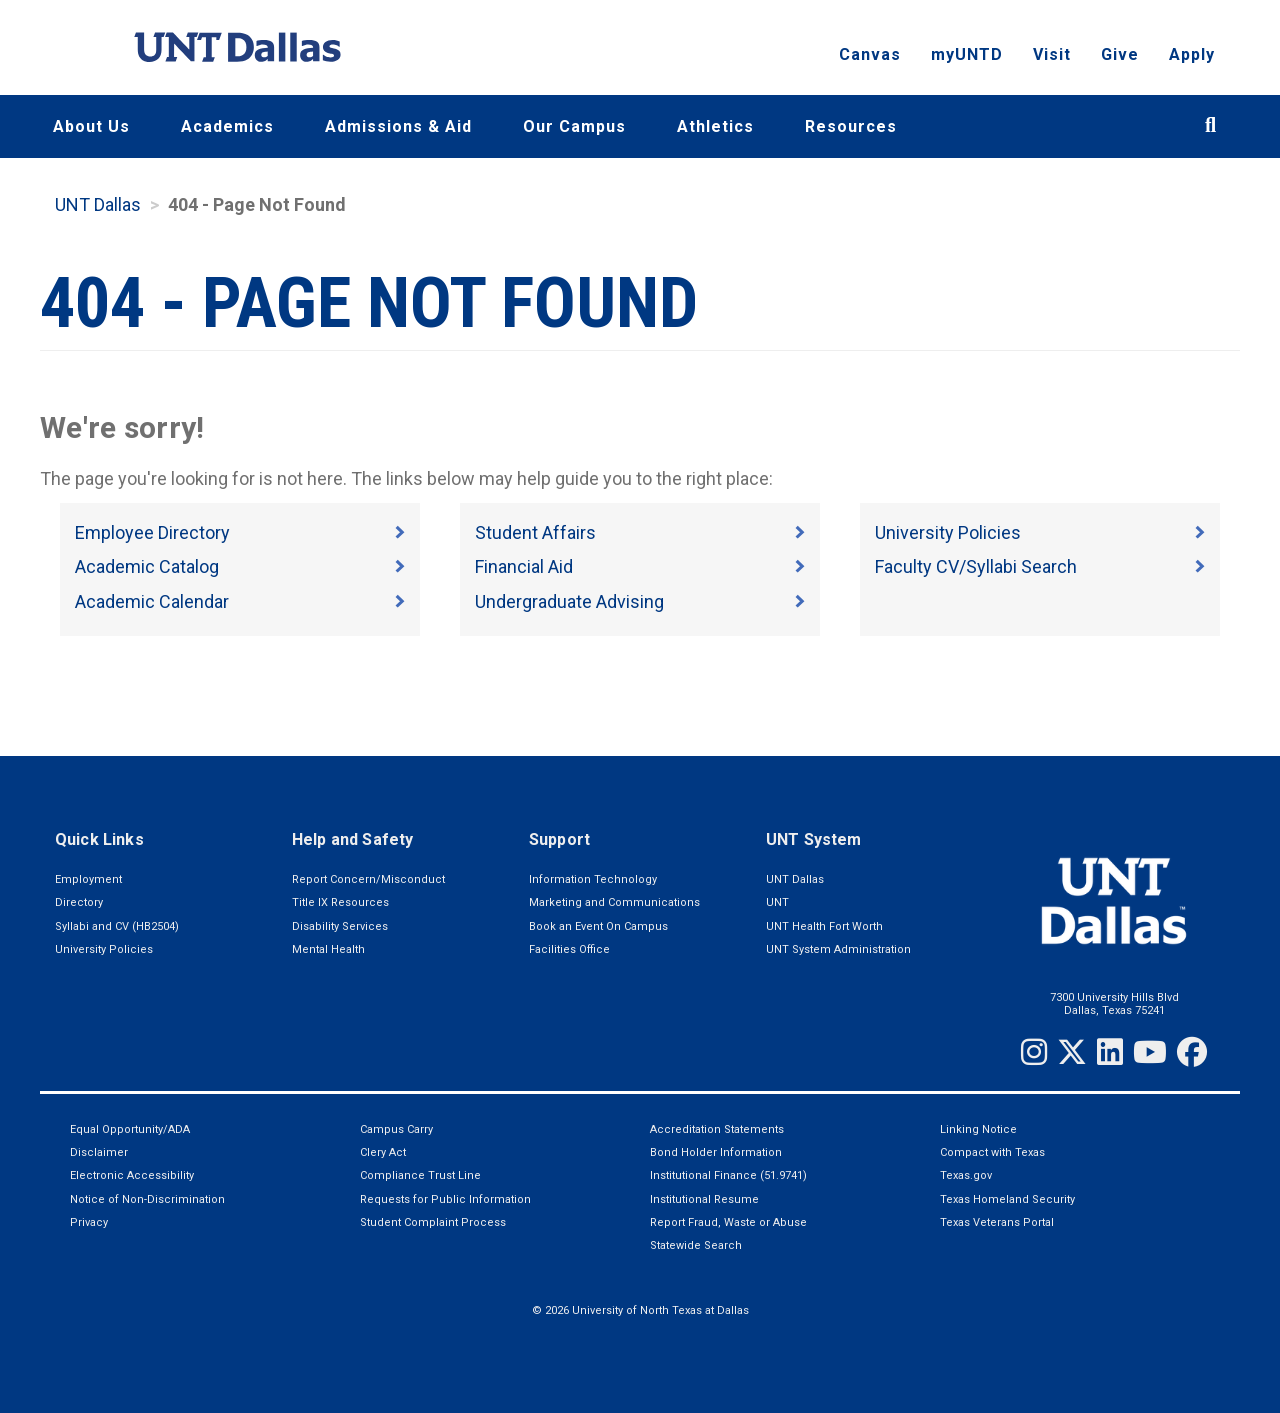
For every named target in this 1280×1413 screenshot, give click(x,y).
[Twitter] (1072, 1052)
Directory (79, 902)
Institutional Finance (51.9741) (728, 1175)
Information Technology (593, 879)
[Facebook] (1192, 1052)
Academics (227, 126)
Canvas (870, 55)
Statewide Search (696, 1245)
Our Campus (574, 126)
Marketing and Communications (614, 902)
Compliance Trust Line (420, 1175)
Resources (851, 126)
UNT (777, 902)
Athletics (715, 126)
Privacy (89, 1222)
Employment (88, 879)
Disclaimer (99, 1152)
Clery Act (383, 1152)
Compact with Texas (992, 1152)
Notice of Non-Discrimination (147, 1199)
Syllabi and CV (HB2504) (117, 926)
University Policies (948, 532)
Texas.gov (966, 1175)
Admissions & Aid (398, 126)
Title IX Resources (340, 902)
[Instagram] (1034, 1052)
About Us (91, 126)
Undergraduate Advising (569, 601)
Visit (1052, 55)
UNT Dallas (98, 204)
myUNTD (967, 55)
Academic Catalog (147, 566)
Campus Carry (396, 1129)
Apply (1192, 55)
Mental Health (328, 949)
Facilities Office (569, 949)
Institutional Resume (704, 1199)
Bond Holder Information (716, 1152)
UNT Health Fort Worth (824, 926)
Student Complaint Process (433, 1222)
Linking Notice (978, 1129)
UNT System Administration (838, 949)
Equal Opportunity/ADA (130, 1129)
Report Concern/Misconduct (368, 879)
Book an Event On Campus (598, 926)
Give (1120, 55)
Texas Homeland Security (1007, 1199)
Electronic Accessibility (132, 1175)
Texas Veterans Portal (997, 1222)
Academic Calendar (152, 601)
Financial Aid (524, 566)
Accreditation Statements (717, 1129)
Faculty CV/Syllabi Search (976, 566)
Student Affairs (535, 532)
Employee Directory (152, 532)
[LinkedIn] (1110, 1052)
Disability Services (340, 926)
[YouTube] (1150, 1052)
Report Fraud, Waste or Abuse (728, 1222)
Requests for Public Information (445, 1199)
